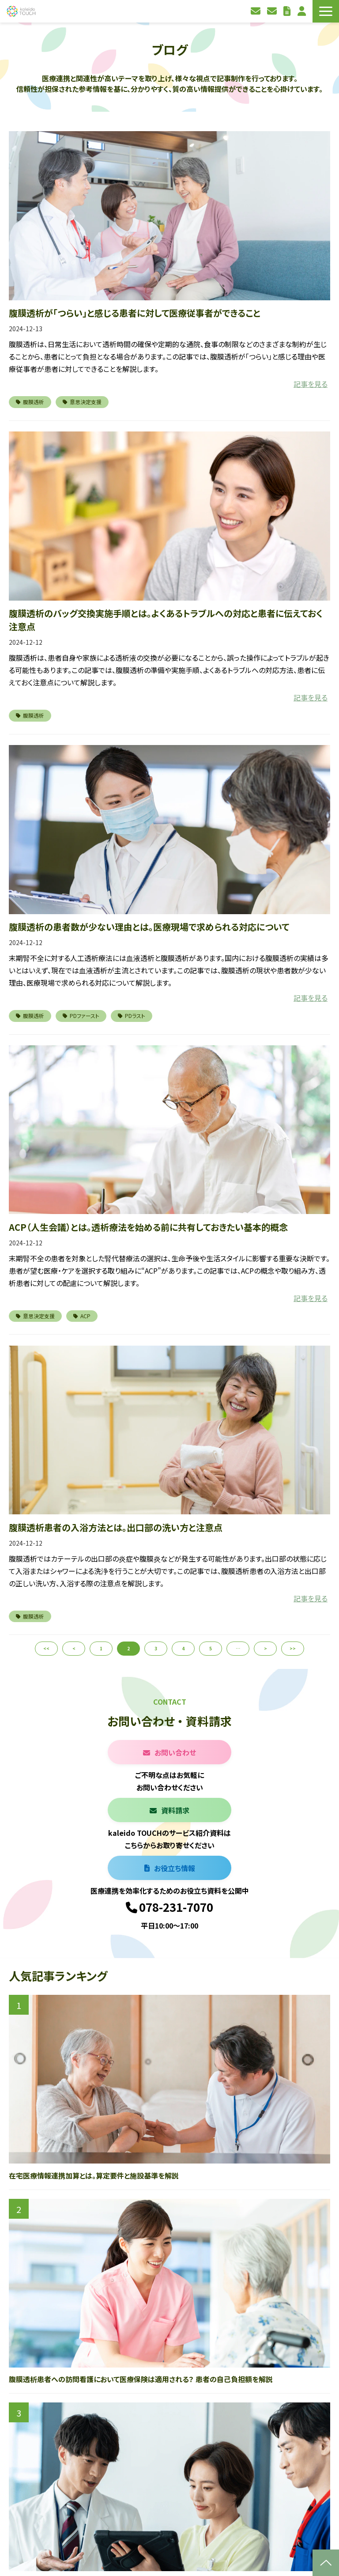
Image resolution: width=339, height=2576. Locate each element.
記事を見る (311, 383)
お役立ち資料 (288, 11)
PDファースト (81, 1015)
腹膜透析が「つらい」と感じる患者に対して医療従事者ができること (134, 312)
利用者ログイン (302, 11)
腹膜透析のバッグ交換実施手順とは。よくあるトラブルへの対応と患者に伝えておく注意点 (166, 620)
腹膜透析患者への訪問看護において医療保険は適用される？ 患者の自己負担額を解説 (141, 2379)
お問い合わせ (257, 11)
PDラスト (131, 1015)
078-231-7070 (176, 1907)
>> (293, 1648)
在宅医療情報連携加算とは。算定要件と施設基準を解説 (94, 2175)
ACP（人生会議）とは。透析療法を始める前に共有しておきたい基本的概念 (148, 1227)
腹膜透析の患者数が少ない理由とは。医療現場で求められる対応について (149, 926)
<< (46, 1648)
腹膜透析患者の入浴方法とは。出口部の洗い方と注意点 (115, 1527)
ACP (81, 1316)
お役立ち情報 (174, 1868)
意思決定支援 (82, 401)
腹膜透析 (30, 401)
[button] (326, 11)
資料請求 (273, 11)
